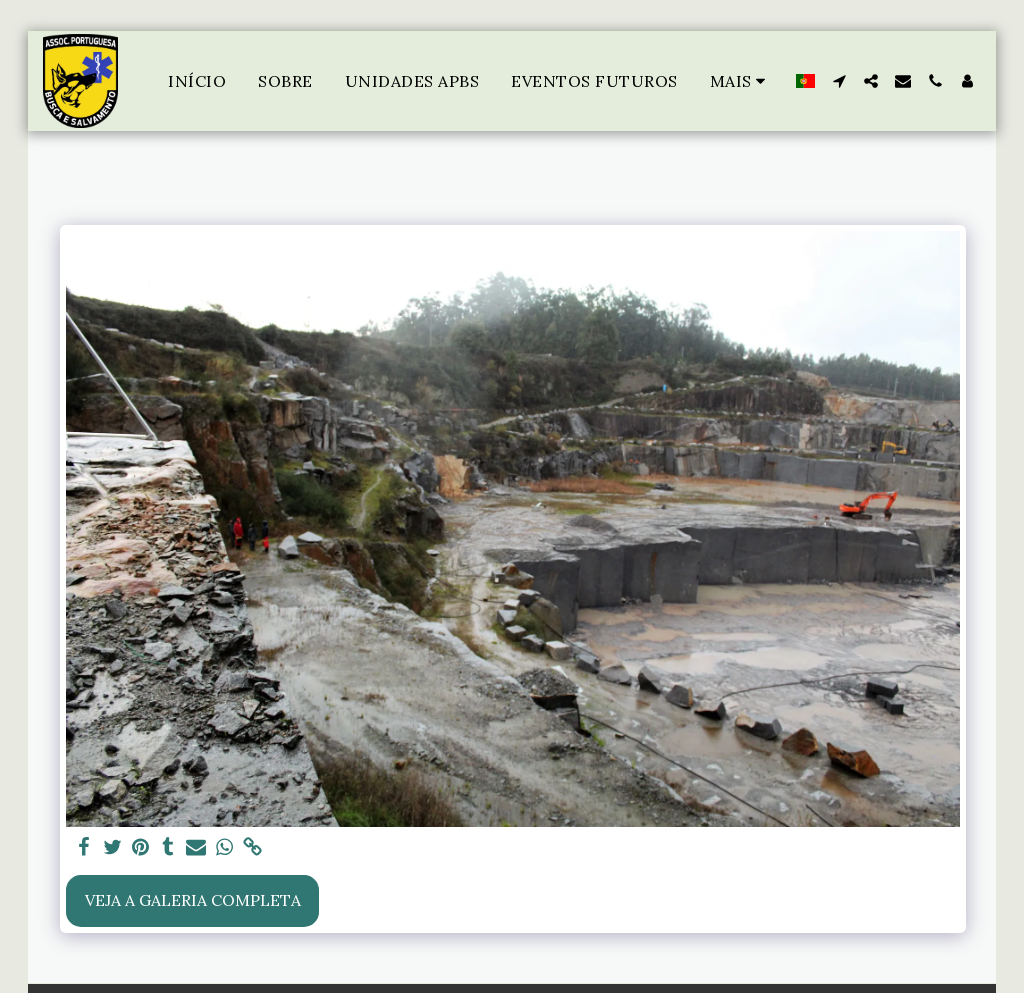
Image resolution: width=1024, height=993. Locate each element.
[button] (839, 81)
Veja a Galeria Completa (193, 900)
